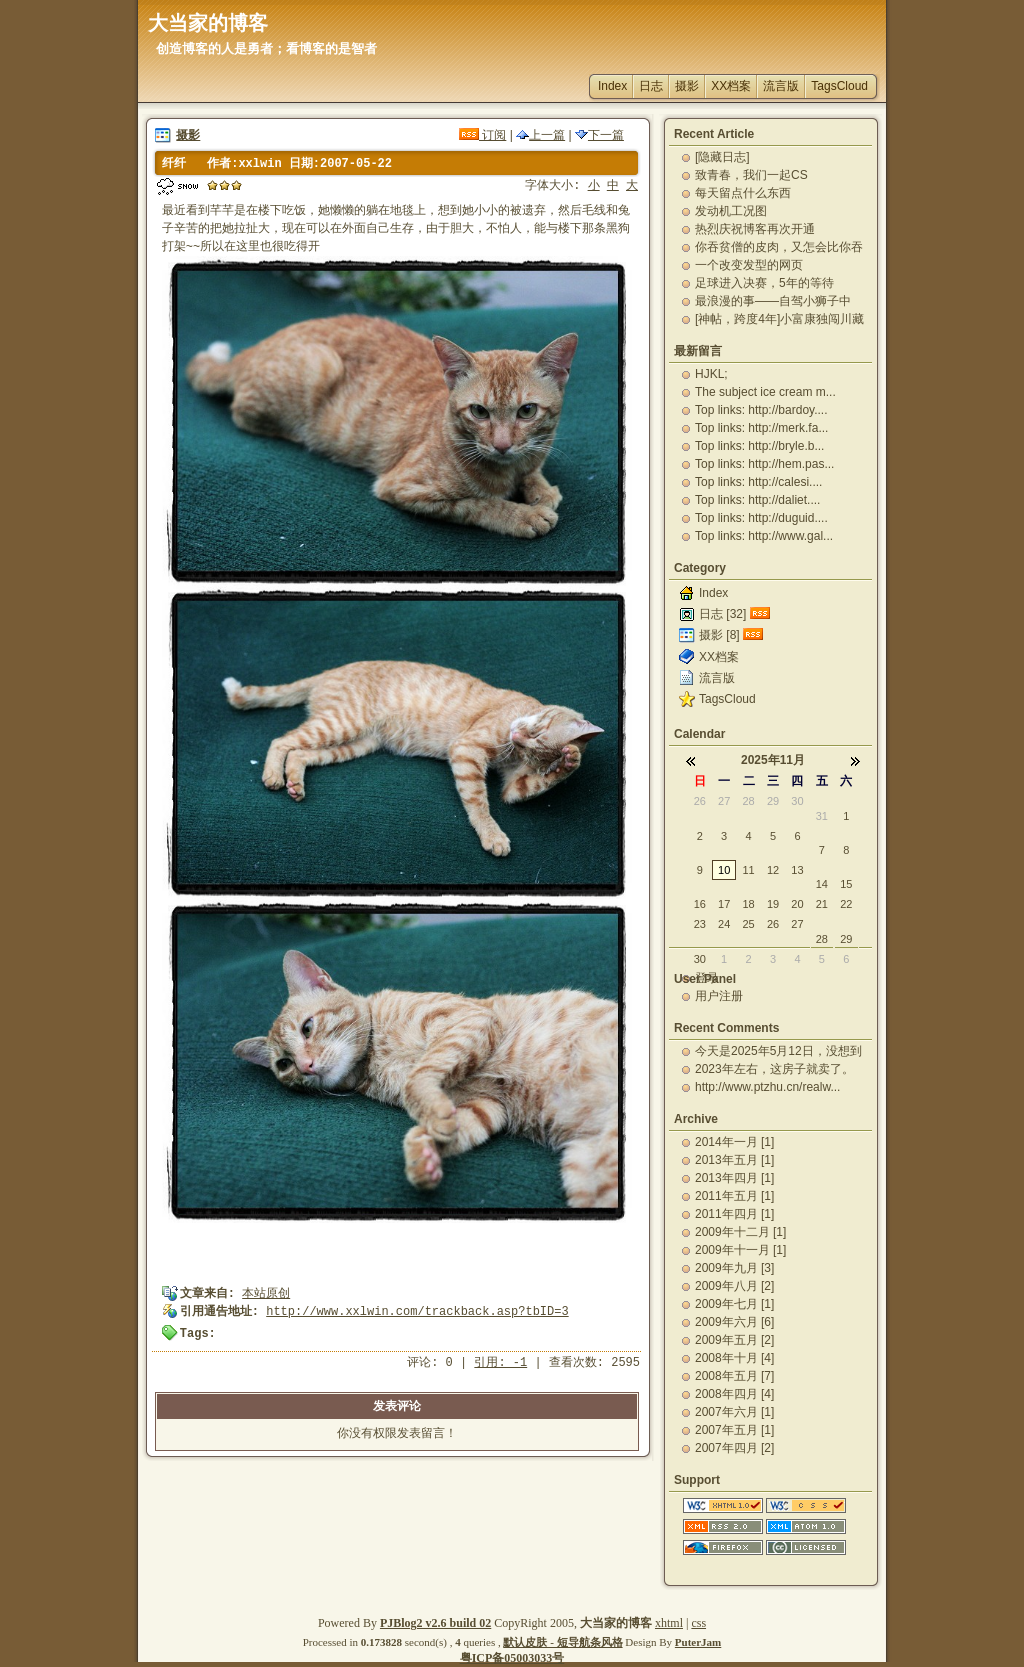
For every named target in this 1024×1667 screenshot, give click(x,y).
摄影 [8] (719, 635)
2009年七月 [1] (734, 1304)
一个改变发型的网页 (749, 265)
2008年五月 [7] (734, 1376)
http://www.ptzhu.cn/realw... (767, 1087)
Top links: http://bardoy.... (761, 410)
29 (773, 801)
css (698, 1623)
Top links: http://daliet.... (757, 500)
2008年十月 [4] (734, 1358)
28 (748, 801)
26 (700, 801)
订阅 (482, 135)
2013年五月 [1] (734, 1160)
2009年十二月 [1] (740, 1232)
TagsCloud (839, 86)
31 (822, 816)
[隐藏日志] (722, 157)
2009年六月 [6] (734, 1322)
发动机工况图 (731, 211)
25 (748, 924)
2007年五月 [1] (734, 1430)
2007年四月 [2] (734, 1448)
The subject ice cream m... (765, 392)
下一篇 (599, 135)
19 (773, 904)
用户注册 (719, 996)
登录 (707, 978)
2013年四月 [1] (734, 1178)
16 (700, 904)
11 (748, 870)
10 (724, 870)
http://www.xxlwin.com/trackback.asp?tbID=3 (417, 1312)
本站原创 (266, 1294)
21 (822, 904)
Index (612, 86)
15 (846, 884)
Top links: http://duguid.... (761, 518)
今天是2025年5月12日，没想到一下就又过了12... (778, 1051)
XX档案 (731, 86)
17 (724, 904)
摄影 (687, 86)
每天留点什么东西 (743, 193)
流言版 (781, 86)
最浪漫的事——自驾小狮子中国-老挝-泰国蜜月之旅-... (773, 301)
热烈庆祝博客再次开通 (755, 229)
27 (724, 801)
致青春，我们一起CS (751, 175)
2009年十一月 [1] (740, 1250)
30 (797, 801)
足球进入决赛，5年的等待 (764, 283)
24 (724, 924)
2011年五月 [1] (734, 1196)
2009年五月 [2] (734, 1340)
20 (797, 904)
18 (748, 904)
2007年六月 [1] (734, 1412)
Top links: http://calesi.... (758, 482)
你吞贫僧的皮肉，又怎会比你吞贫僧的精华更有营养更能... (779, 247)
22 (846, 904)
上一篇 (540, 135)
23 (700, 924)
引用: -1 (500, 1363)
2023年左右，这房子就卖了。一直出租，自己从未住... (774, 1069)
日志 (651, 86)
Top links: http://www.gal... (764, 536)
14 (822, 884)
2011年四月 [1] (734, 1214)
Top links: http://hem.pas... (764, 464)
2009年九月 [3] (734, 1268)
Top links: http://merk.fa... (761, 428)
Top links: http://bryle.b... (759, 446)
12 (773, 870)
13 (797, 870)
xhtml (669, 1623)
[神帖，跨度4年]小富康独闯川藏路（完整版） (779, 319)
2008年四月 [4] (734, 1394)
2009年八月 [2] (734, 1286)
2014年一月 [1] (734, 1142)
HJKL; (711, 374)
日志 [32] (722, 614)
